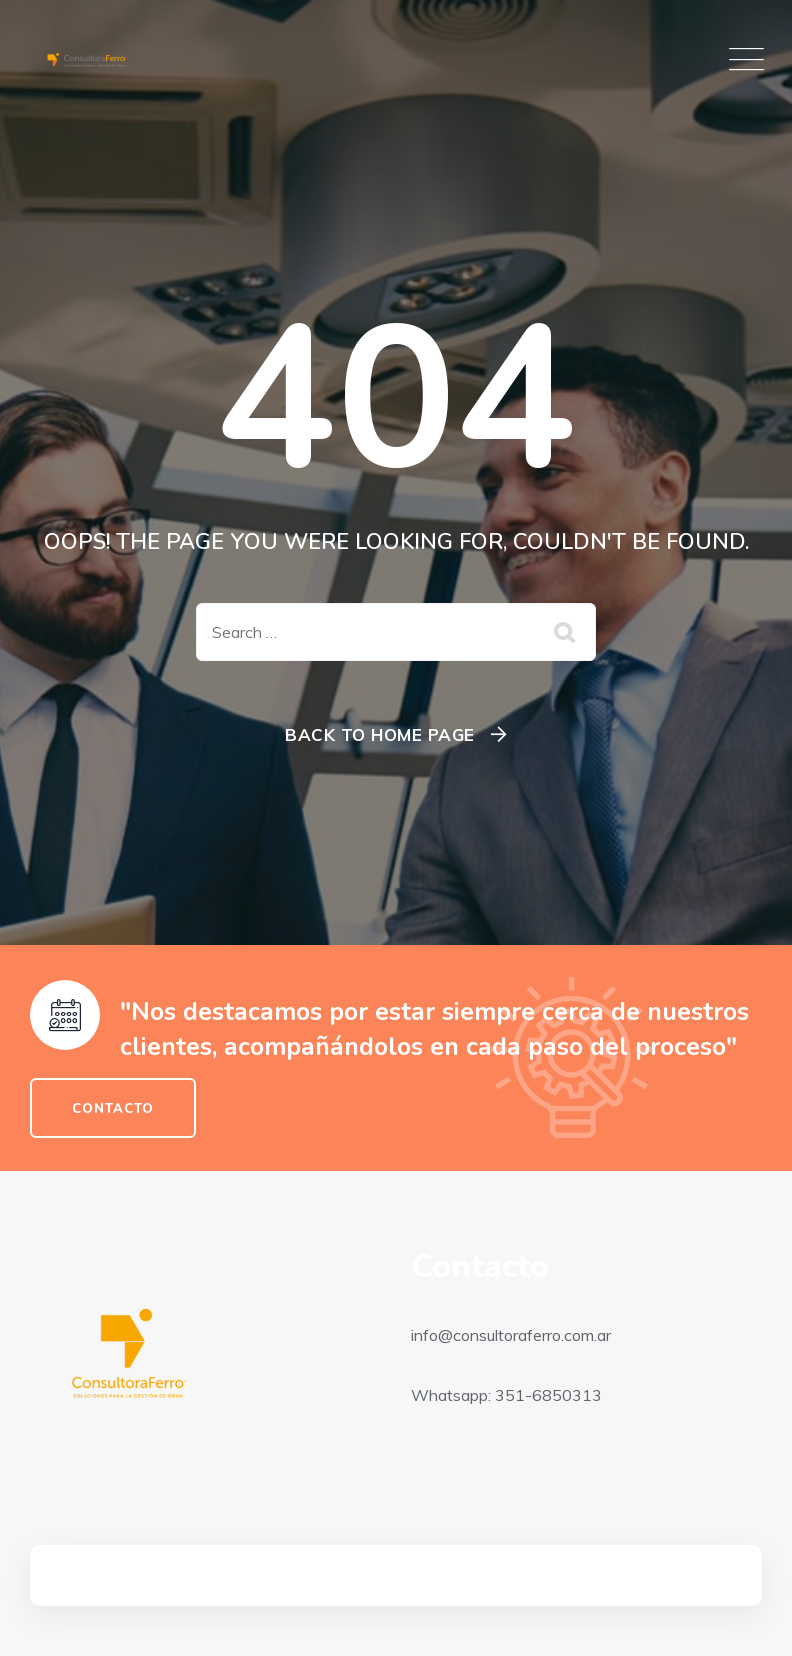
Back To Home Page (380, 734)
